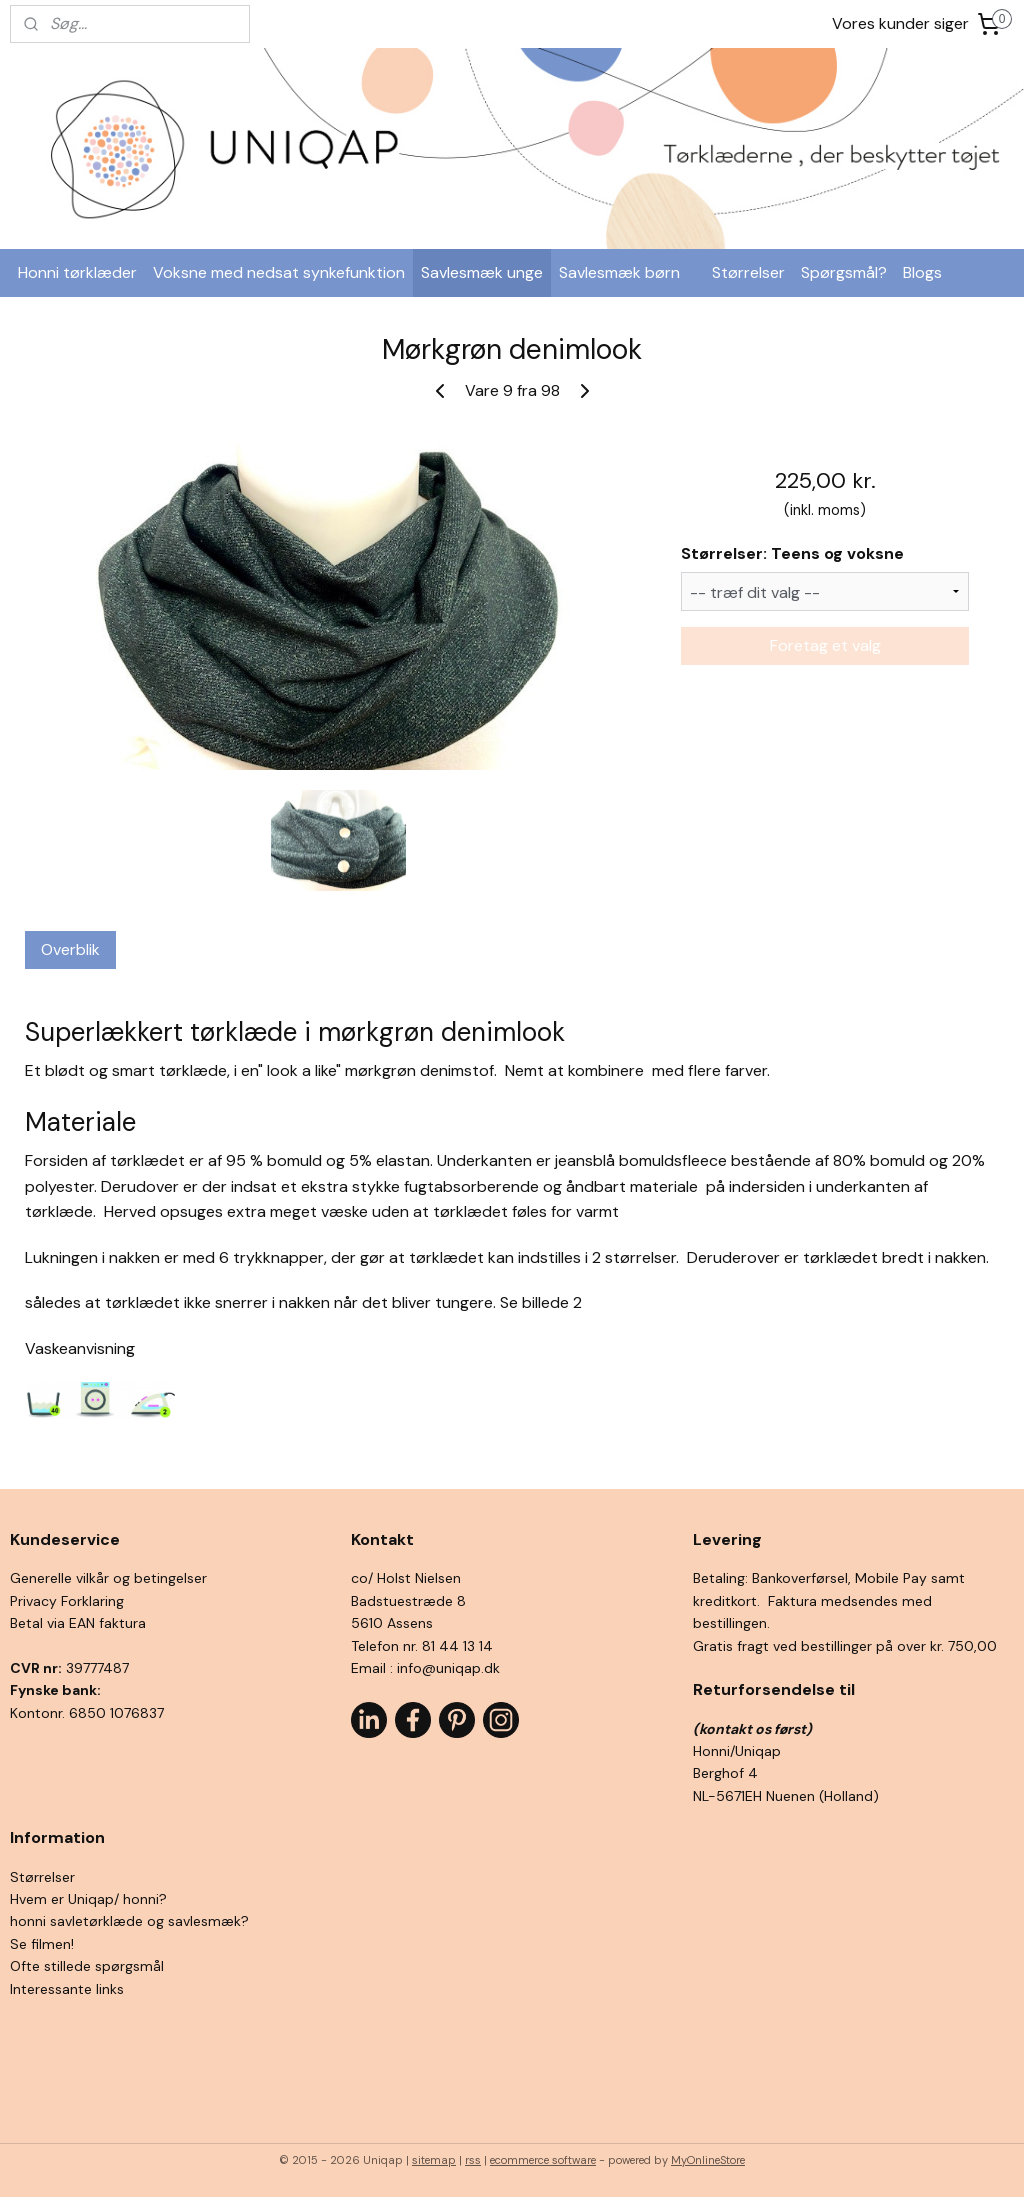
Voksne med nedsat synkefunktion (279, 272)
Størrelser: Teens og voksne (792, 553)
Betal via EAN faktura (78, 1623)
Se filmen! (42, 1944)
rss (473, 2160)
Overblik (70, 949)
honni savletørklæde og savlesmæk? (129, 1921)
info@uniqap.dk (448, 1668)
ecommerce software (543, 2160)
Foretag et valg (825, 645)
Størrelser (748, 272)
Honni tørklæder (77, 272)
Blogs (922, 272)
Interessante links (67, 1989)
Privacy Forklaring (67, 1601)
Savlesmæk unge (482, 272)
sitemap (434, 2160)
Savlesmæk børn (619, 272)
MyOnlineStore (708, 2160)
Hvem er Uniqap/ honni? (88, 1899)
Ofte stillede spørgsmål (87, 1966)
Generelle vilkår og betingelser (108, 1578)
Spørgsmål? (844, 272)
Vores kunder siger (900, 23)
